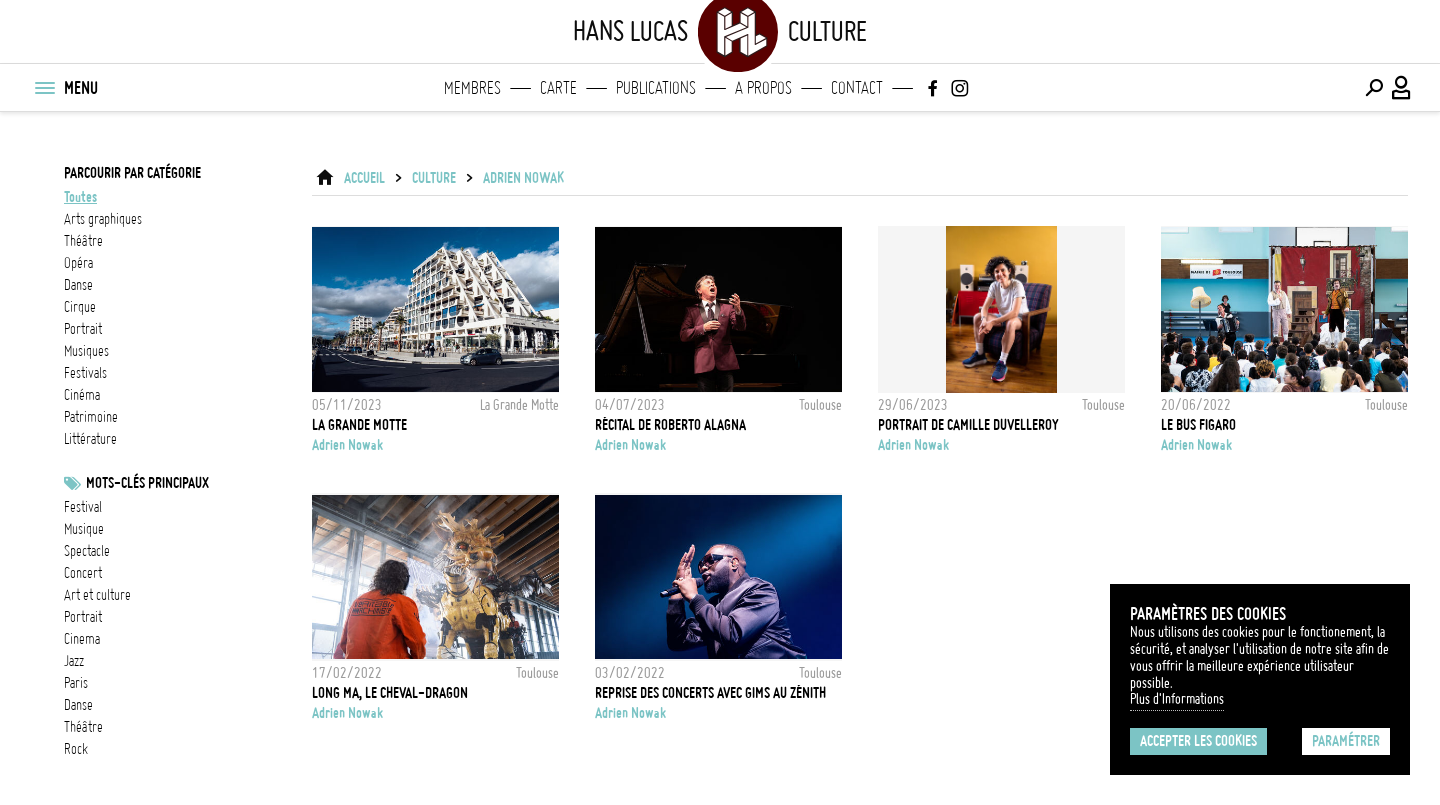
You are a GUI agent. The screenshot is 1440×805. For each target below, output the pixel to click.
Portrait (83, 617)
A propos (763, 88)
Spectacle (87, 551)
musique (84, 529)
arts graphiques (103, 219)
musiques (86, 351)
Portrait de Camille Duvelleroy (968, 425)
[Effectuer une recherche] (1374, 88)
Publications (656, 88)
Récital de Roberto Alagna (670, 425)
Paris (76, 683)
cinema (82, 639)
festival (83, 507)
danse (78, 285)
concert (83, 573)
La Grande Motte (359, 425)
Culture (434, 178)
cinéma (82, 395)
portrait (83, 329)
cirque (80, 307)
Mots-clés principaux (147, 483)
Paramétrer (1346, 741)
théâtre (83, 241)
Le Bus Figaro (1198, 425)
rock (76, 749)
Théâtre (83, 727)
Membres (472, 88)
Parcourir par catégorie (132, 173)
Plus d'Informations (1177, 699)
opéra (78, 263)
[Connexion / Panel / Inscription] (1402, 88)
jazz (74, 661)
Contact (857, 88)
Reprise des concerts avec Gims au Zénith (710, 693)
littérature (90, 439)
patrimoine (91, 417)
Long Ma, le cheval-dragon (390, 693)
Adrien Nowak (523, 178)
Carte (558, 88)
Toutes (80, 197)
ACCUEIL (364, 178)
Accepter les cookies (1198, 741)
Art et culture (97, 595)
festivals (85, 373)
